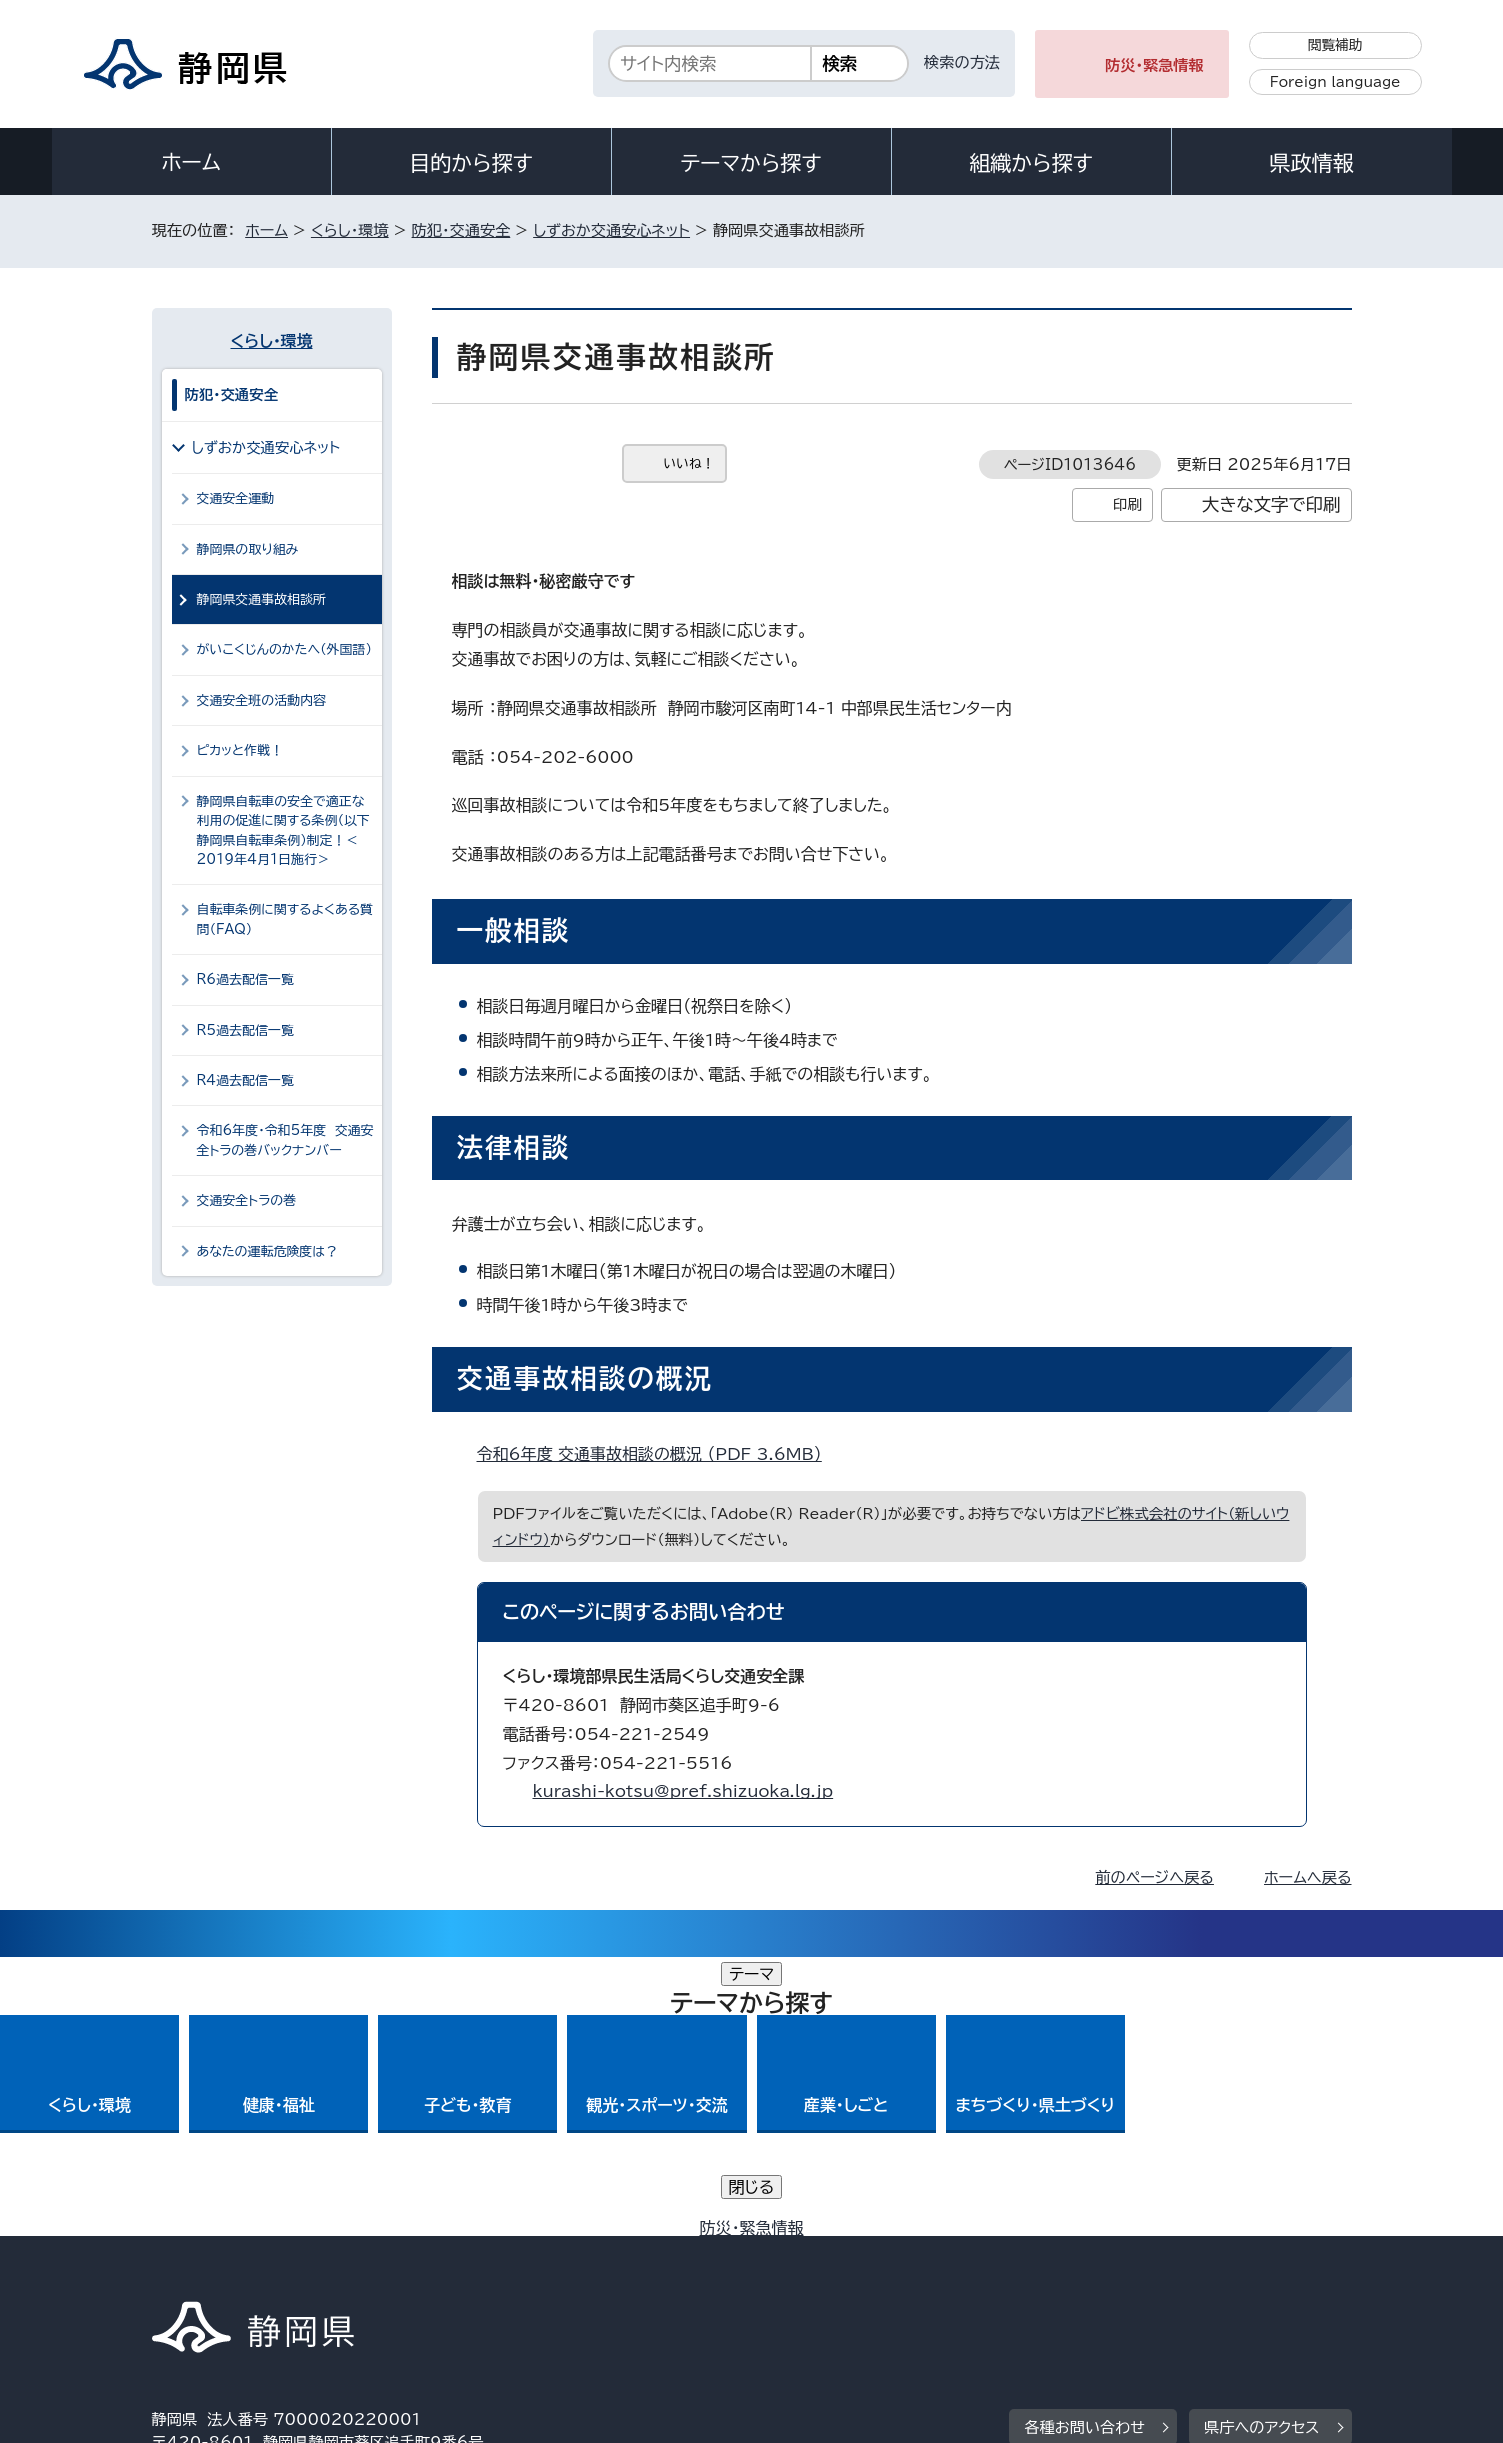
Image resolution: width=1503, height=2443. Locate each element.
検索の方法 (962, 62)
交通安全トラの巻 (247, 1200)
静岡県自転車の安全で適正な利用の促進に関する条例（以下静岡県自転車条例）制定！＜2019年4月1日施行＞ (283, 830)
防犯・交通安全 (461, 230)
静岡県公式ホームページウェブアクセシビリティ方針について (817, 2272)
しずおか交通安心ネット (611, 230)
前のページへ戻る (1154, 1877)
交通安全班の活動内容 (262, 700)
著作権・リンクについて (245, 2272)
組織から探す (1031, 163)
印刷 (1127, 504)
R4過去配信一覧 (245, 1080)
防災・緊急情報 (1154, 65)
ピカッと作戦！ (240, 750)
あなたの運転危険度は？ (268, 1251)
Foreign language (1335, 82)
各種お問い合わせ (1084, 2148)
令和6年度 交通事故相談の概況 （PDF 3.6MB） (658, 1454)
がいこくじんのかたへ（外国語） (284, 649)
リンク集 (1118, 2272)
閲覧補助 (1335, 45)
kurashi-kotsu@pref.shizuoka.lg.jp (683, 1791)
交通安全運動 (236, 498)
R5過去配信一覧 (245, 1030)
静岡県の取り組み (248, 549)
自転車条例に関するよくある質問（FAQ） (285, 919)
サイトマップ (1258, 2272)
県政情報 (1311, 163)
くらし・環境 (350, 230)
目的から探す (471, 163)
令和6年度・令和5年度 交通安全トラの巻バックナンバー (285, 1140)
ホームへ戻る (1307, 1877)
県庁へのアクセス (1261, 2148)
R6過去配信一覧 (245, 979)
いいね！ (689, 463)
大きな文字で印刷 (1271, 504)
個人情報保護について (468, 2272)
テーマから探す (750, 163)
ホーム (191, 162)
